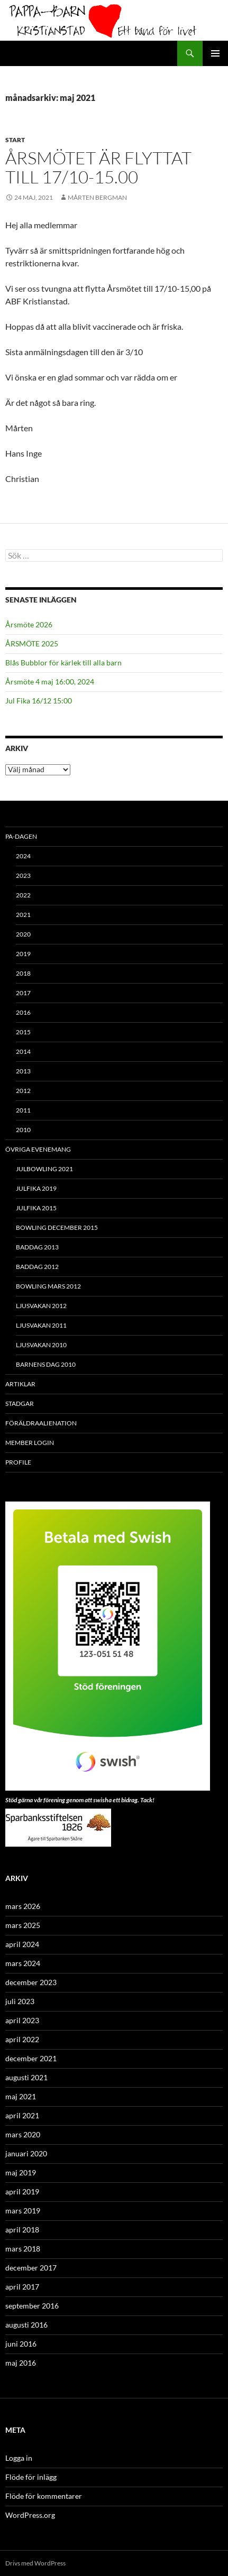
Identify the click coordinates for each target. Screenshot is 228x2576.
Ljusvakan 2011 (41, 1325)
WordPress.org (30, 2514)
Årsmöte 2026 (28, 624)
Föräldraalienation (41, 1423)
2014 (23, 1051)
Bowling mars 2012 (48, 1286)
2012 (23, 1091)
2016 (23, 1012)
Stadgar (19, 1403)
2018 (23, 973)
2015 (23, 1032)
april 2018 (22, 2229)
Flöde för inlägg (31, 2476)
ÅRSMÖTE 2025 (31, 643)
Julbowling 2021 (44, 1169)
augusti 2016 (26, 2324)
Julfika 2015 (36, 1208)
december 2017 (31, 2267)
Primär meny (215, 53)
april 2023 (22, 2020)
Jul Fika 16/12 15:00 (38, 700)
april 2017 (22, 2286)
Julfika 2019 (36, 1188)
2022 (23, 895)
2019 (23, 954)
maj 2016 (20, 2362)
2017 (23, 993)
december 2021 (31, 2058)
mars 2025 (22, 1925)
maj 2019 (20, 2172)
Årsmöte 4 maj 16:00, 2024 (49, 681)
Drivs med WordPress (35, 2563)
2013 (23, 1071)
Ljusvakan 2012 (41, 1306)
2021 (23, 915)
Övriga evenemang (38, 1149)
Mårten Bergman (97, 197)
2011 (23, 1110)
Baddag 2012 (37, 1267)
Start (15, 140)
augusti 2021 (26, 2077)
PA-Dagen (21, 836)
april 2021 (22, 2115)
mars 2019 (22, 2210)
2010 (23, 1130)
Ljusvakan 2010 (41, 1345)
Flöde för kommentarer (43, 2495)
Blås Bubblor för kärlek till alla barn (63, 662)
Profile (18, 1462)
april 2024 (22, 1944)
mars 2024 (22, 1963)
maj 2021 (20, 2096)
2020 (23, 934)
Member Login (29, 1443)
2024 (23, 856)
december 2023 (31, 1982)
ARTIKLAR (20, 1384)
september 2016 (32, 2305)
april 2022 (22, 2039)
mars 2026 (22, 1906)
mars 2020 (22, 2134)
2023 (23, 875)
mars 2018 (22, 2248)
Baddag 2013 (37, 1247)
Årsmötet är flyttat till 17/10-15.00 (98, 167)
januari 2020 (26, 2153)
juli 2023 (19, 2001)
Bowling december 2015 (57, 1227)
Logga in (18, 2457)
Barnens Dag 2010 (46, 1364)
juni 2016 (21, 2343)
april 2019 (22, 2191)
